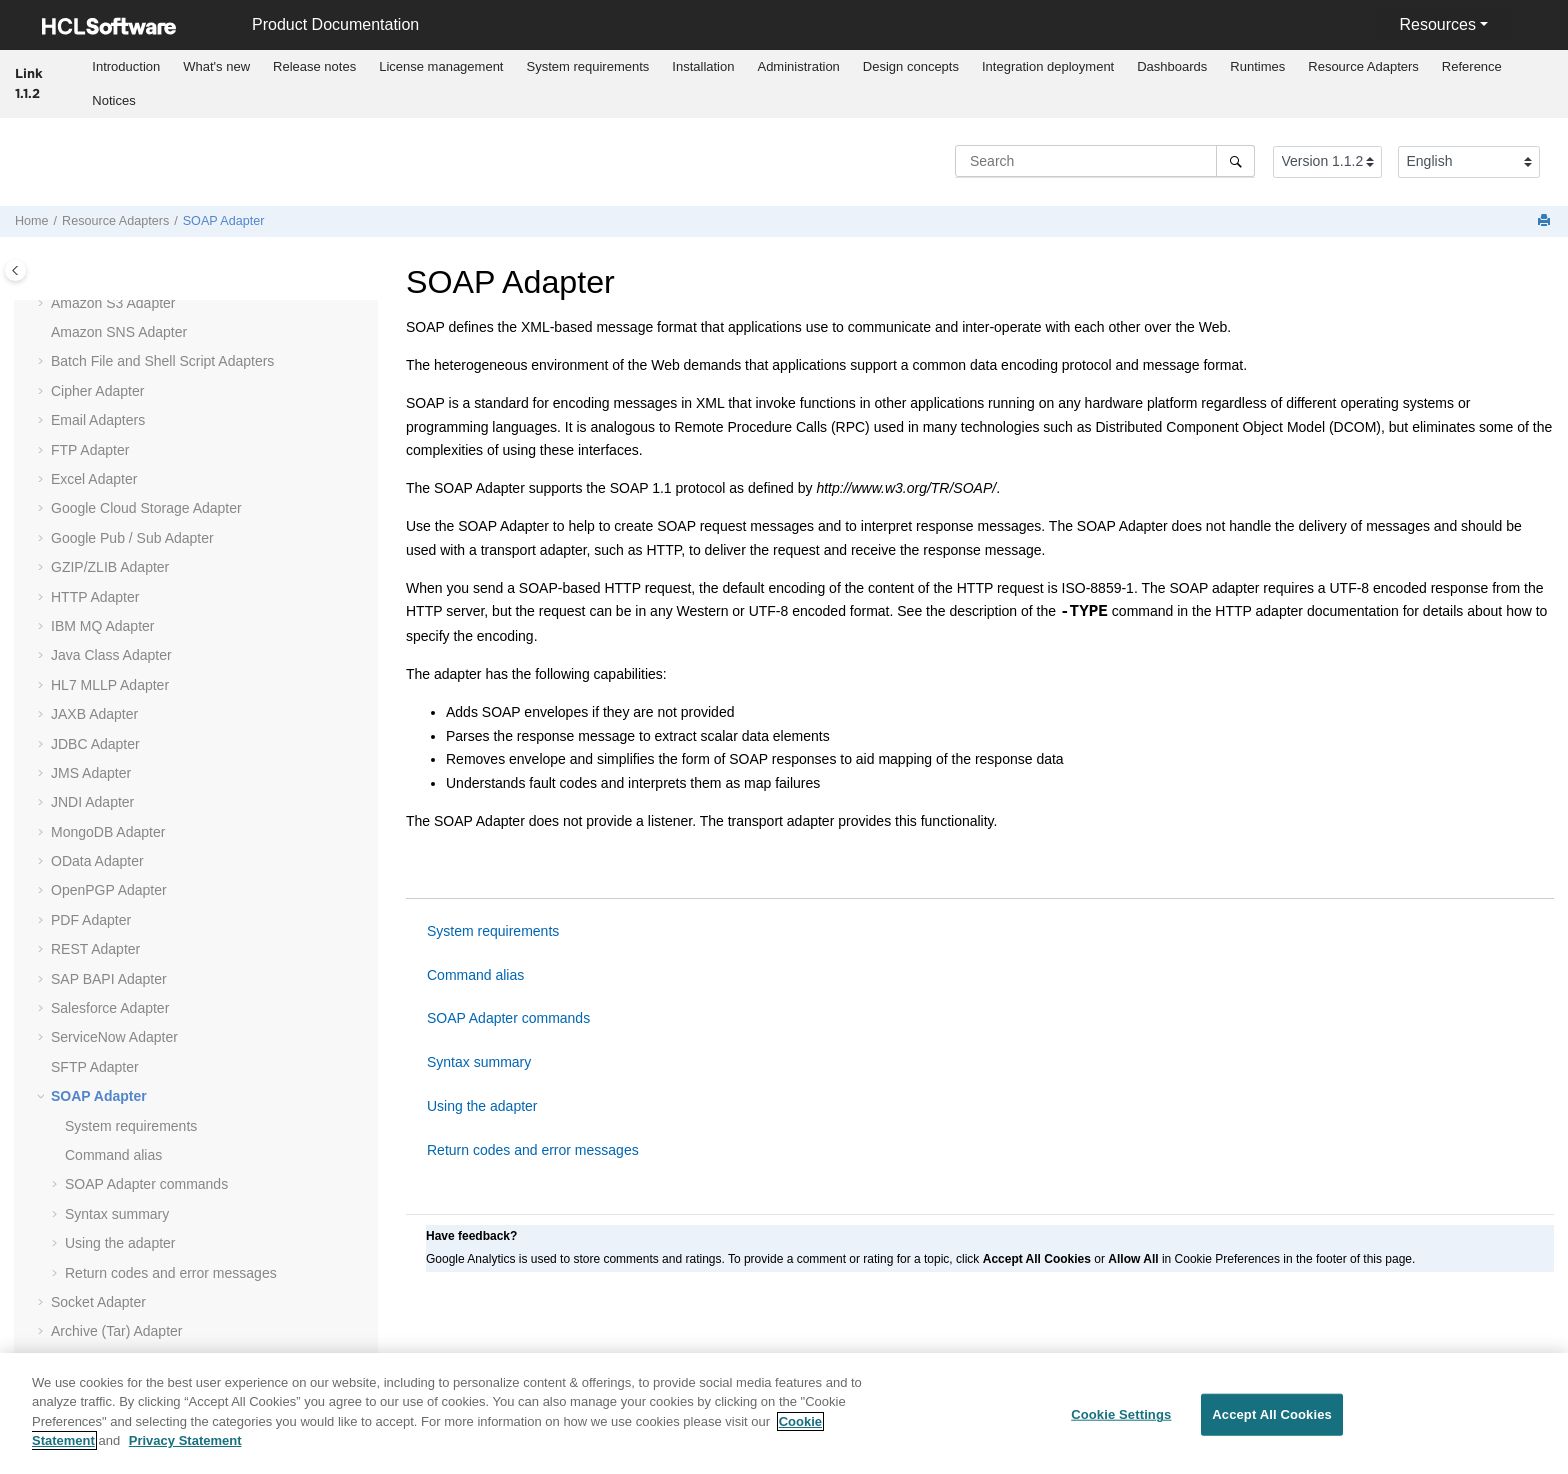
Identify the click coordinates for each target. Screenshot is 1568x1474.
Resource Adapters (1363, 66)
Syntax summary (117, 1214)
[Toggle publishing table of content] (15, 270)
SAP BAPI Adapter (109, 979)
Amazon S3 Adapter (113, 303)
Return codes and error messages (171, 1273)
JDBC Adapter (95, 744)
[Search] (1235, 161)
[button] (43, 304)
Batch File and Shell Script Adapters (162, 361)
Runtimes (1257, 66)
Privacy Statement (185, 1452)
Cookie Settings (1121, 1426)
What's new (216, 66)
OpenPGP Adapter (109, 890)
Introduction (126, 66)
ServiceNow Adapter (114, 1037)
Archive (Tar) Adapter (117, 1331)
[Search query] (1105, 161)
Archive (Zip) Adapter (117, 1361)
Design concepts (911, 66)
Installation (703, 66)
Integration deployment (1048, 66)
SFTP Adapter (95, 1067)
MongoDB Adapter (108, 832)
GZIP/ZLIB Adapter (110, 567)
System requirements (587, 66)
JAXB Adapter (94, 714)
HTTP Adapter (95, 597)
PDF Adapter (91, 920)
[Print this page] (1546, 221)
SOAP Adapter (224, 221)
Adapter (110, 685)
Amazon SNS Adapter (119, 332)
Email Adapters (98, 420)
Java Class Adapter (111, 655)
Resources (1437, 24)
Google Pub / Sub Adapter (132, 538)
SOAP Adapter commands (146, 1184)
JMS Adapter (91, 773)
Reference (1472, 66)
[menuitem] (126, 67)
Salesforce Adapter (110, 1008)
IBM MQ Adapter (102, 626)
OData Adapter (97, 861)
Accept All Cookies (1272, 1426)
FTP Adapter (90, 450)
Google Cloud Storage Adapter (146, 508)
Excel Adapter (94, 479)
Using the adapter (120, 1243)
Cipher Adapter (97, 391)
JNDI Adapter (92, 802)
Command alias (113, 1155)
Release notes (314, 66)
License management (441, 66)
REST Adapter (95, 949)
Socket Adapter (98, 1302)
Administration (798, 66)
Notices (113, 100)
